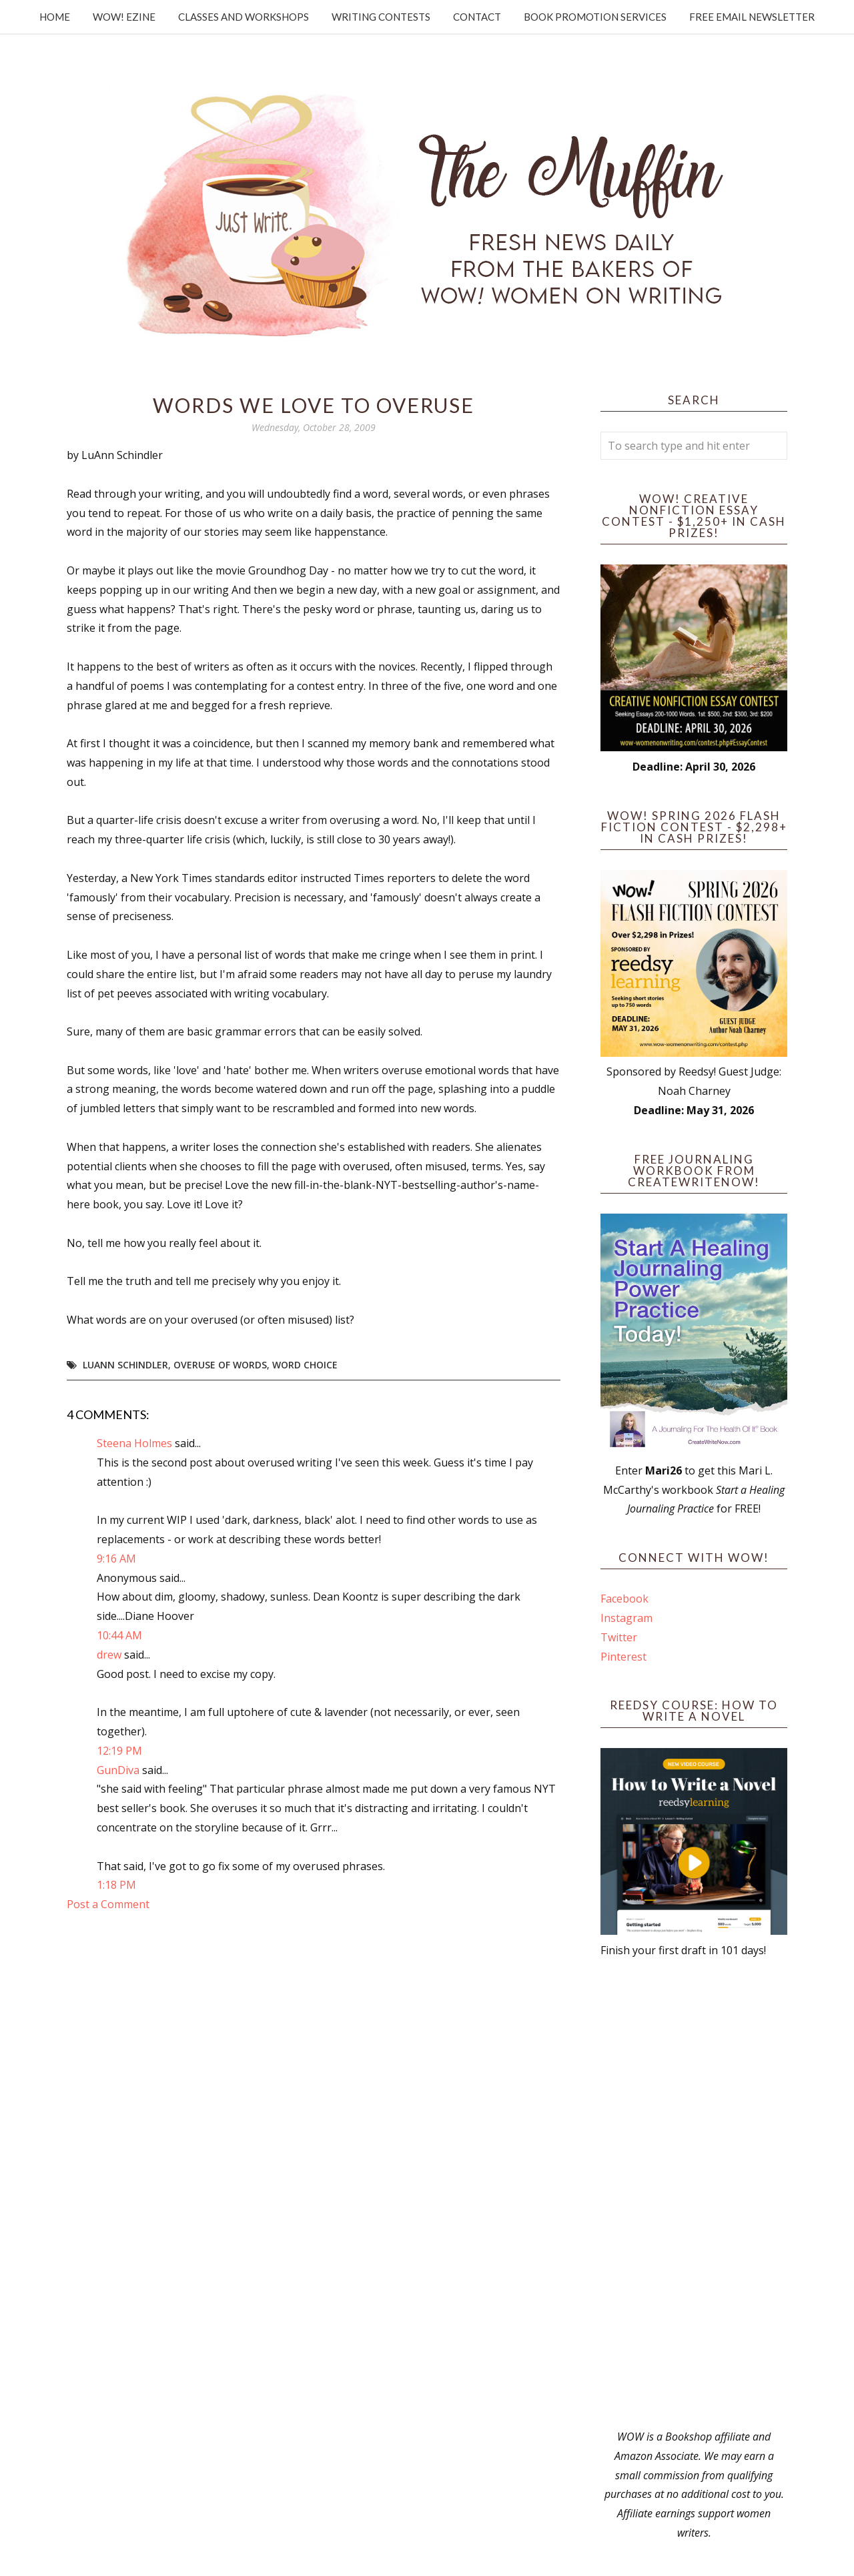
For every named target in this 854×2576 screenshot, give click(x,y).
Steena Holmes (134, 1443)
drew (109, 1654)
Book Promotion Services (595, 17)
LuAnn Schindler (125, 1364)
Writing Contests (381, 17)
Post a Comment (108, 1904)
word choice (305, 1364)
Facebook (624, 1598)
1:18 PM (116, 1884)
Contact (477, 17)
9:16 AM (116, 1558)
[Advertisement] (693, 2194)
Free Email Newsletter (752, 17)
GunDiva (118, 1770)
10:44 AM (119, 1635)
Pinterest (623, 1656)
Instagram (626, 1618)
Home (54, 17)
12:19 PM (119, 1750)
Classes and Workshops (243, 17)
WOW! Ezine (124, 17)
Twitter (618, 1637)
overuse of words (220, 1364)
